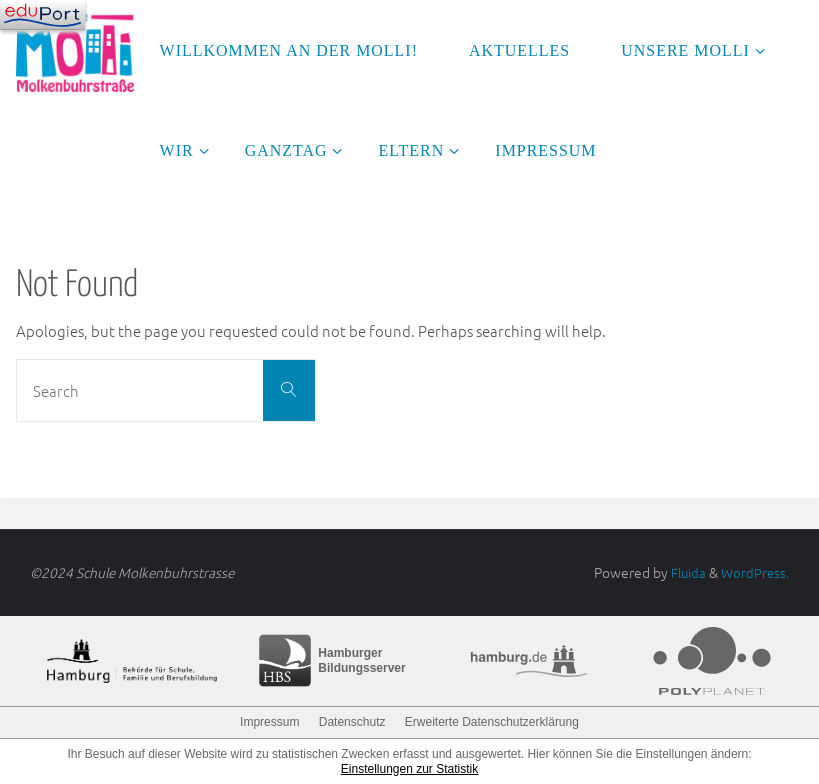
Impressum (269, 721)
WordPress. (754, 572)
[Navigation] (42, 15)
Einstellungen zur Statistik (409, 768)
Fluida (684, 572)
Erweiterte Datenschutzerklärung (492, 721)
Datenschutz (352, 721)
